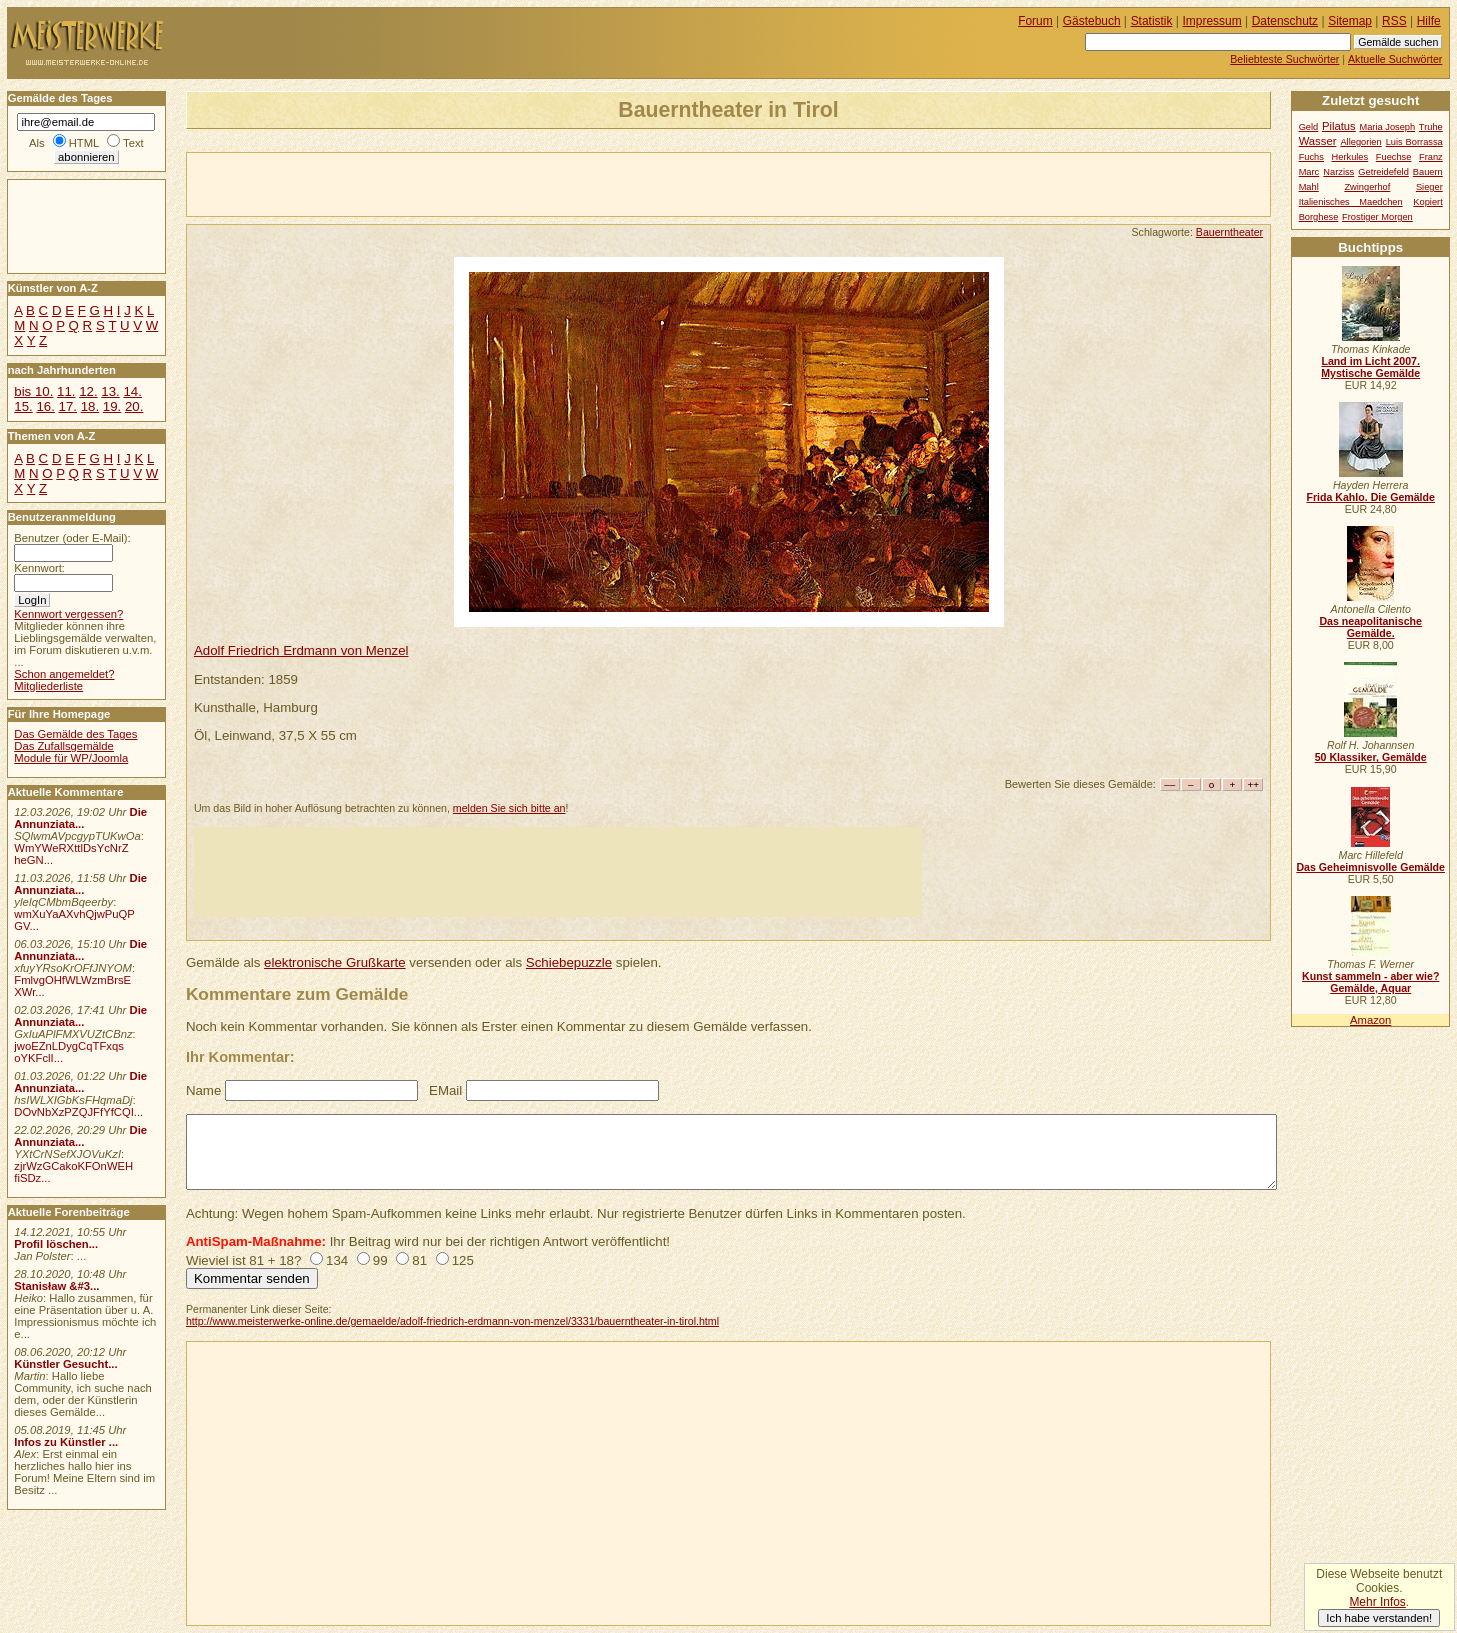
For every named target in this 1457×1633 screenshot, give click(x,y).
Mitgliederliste (48, 686)
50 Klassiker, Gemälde (1371, 757)
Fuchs (1311, 157)
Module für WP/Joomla (71, 758)
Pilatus (1339, 126)
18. (90, 406)
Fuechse (1394, 157)
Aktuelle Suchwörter (1395, 59)
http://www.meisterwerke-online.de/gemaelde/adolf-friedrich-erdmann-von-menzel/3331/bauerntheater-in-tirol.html (452, 1321)
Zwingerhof (1367, 187)
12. (88, 391)
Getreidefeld (1383, 172)
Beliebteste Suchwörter (1284, 59)
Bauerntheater (1229, 232)
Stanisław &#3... (56, 1286)
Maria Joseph (1387, 127)
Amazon (1370, 1020)
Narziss (1338, 172)
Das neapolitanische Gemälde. (1370, 627)
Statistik (1152, 21)
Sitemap (1350, 21)
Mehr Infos (1377, 1602)
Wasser (1318, 141)
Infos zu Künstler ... (66, 1442)
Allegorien (1360, 142)
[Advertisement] (421, 183)
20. (134, 406)
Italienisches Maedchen (1351, 202)
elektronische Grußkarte (335, 962)
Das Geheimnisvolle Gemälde (1370, 867)
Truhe (1431, 127)
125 (463, 1260)
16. (45, 406)
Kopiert (1427, 202)
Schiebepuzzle (569, 962)
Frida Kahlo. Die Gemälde (1370, 497)
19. (112, 406)
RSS (1394, 21)
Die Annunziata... (80, 818)
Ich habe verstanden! (1379, 1618)
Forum (1035, 21)
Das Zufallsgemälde (64, 746)
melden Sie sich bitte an (509, 808)
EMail (445, 1090)
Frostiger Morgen (1377, 217)
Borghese (1319, 217)
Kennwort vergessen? (68, 614)
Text (133, 143)
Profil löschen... (56, 1244)
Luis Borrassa (1414, 142)
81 (419, 1260)
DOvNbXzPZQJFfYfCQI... (78, 1112)
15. (23, 406)
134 (337, 1260)
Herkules (1350, 157)
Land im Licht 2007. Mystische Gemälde (1370, 367)
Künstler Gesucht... (65, 1364)
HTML (84, 143)
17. (68, 406)
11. (66, 391)
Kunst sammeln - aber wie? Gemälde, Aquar (1370, 982)
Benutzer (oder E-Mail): (72, 538)
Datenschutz (1285, 21)
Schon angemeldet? (64, 674)
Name (203, 1090)
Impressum (1212, 21)
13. (110, 391)
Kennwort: (39, 568)
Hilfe (1429, 21)
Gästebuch (1092, 21)
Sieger (1429, 187)
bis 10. (33, 391)
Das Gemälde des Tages (75, 734)
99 (380, 1260)
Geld (1309, 127)
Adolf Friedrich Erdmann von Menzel (301, 650)
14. (132, 391)
